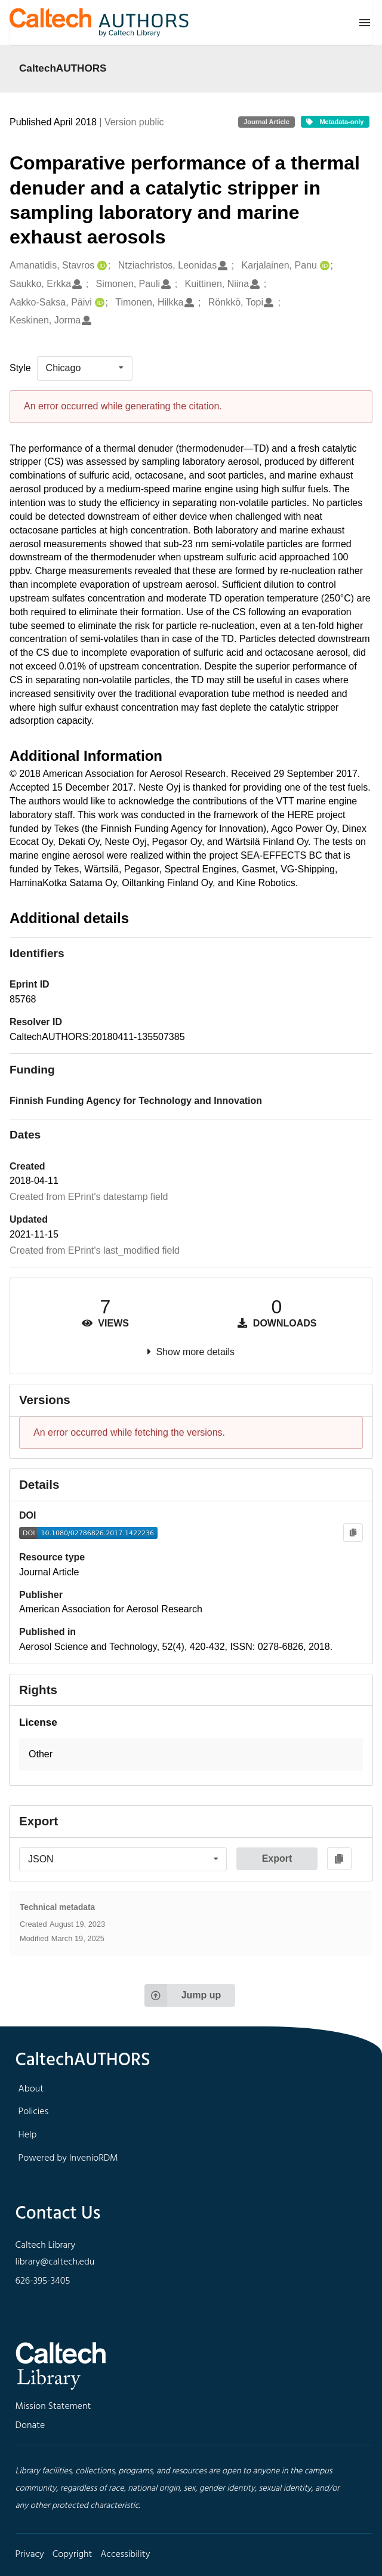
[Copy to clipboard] (353, 1532)
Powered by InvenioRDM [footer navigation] (68, 2158)
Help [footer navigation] (28, 2135)
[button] (191, 1754)
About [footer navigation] (31, 2089)
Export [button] (277, 1858)
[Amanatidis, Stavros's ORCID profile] (100, 266)
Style (20, 368)
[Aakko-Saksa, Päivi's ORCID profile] (98, 303)
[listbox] (85, 368)
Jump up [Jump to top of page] (182, 1995)
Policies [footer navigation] (34, 2112)
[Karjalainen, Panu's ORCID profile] (323, 266)
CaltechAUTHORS (63, 68)
